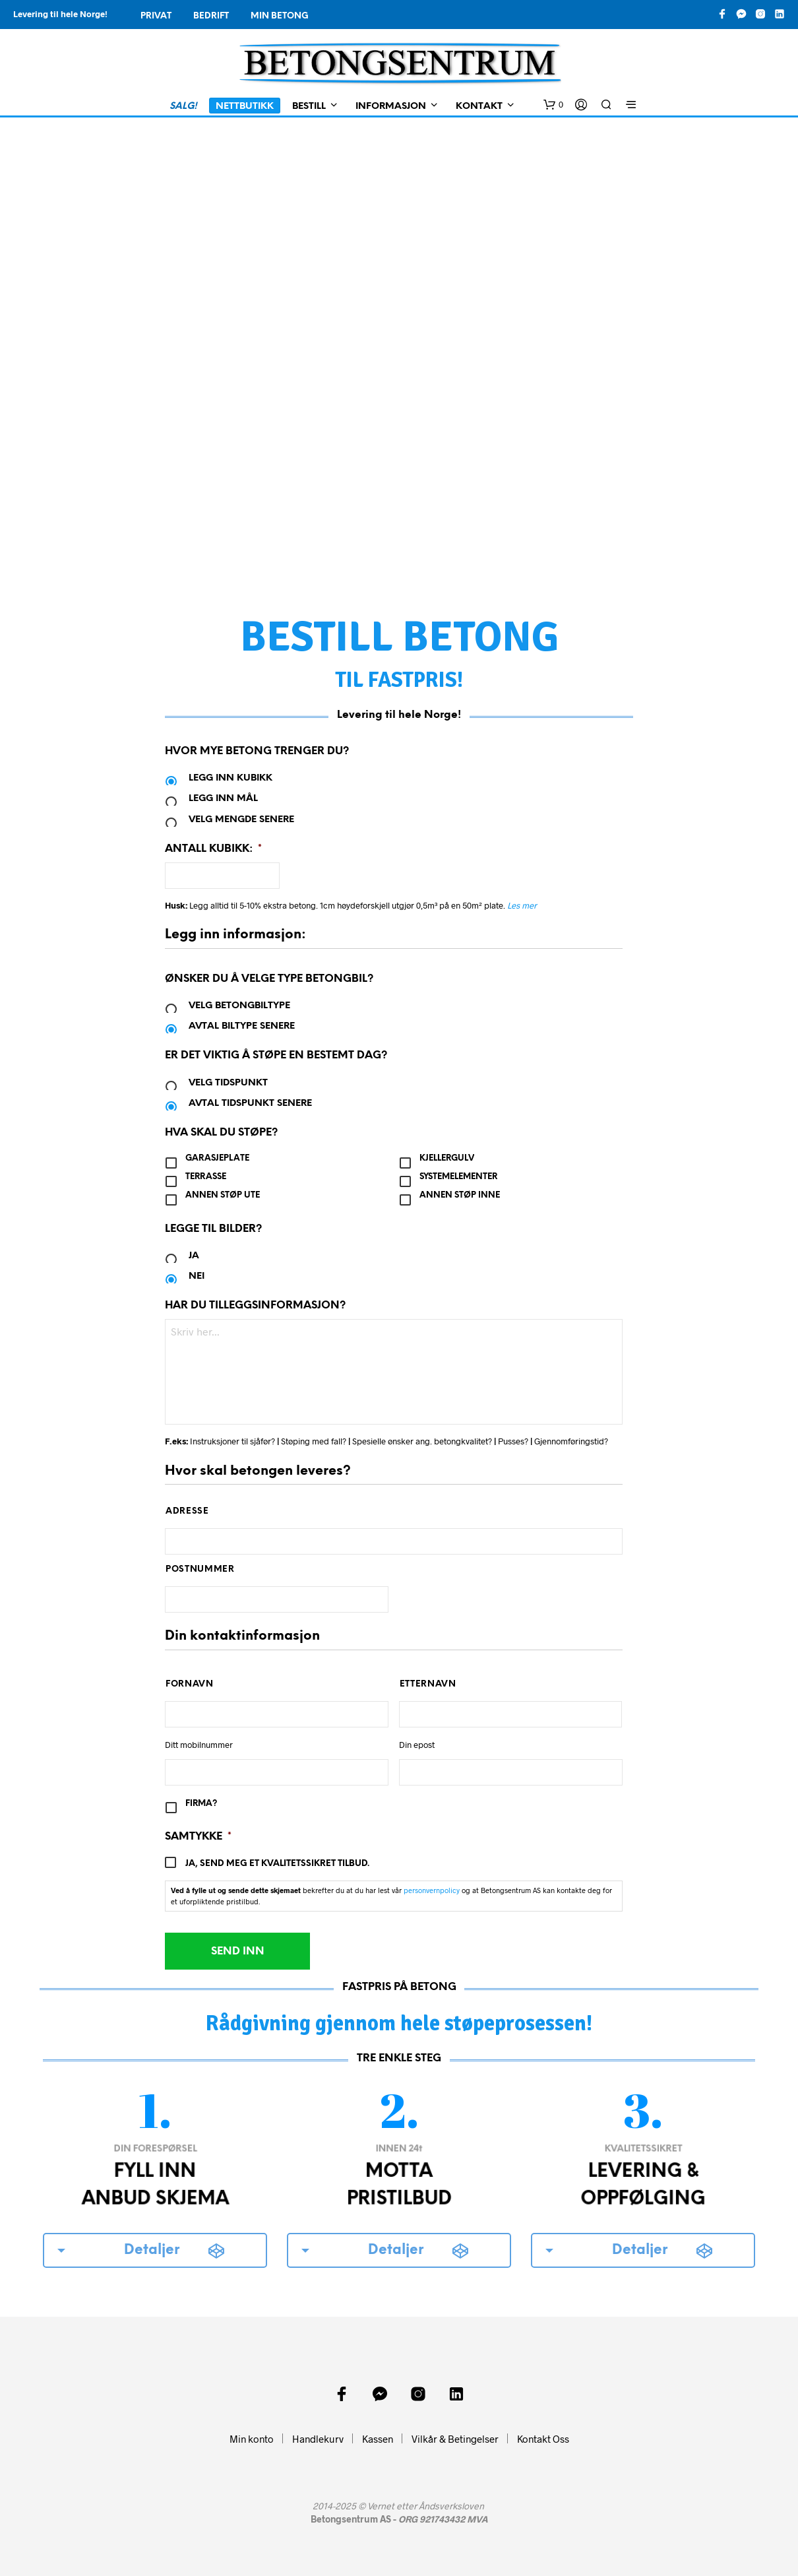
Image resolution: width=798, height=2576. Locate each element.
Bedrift (211, 16)
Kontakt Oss (543, 2439)
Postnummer (200, 1569)
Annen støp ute (222, 1195)
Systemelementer (458, 1177)
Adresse (187, 1511)
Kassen (377, 2439)
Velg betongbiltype (239, 1006)
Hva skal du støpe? (221, 1132)
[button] (553, 105)
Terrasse (205, 1177)
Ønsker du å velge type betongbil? (269, 978)
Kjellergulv (446, 1158)
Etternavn (428, 1684)
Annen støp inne (459, 1195)
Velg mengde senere (241, 820)
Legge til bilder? (213, 1229)
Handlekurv (318, 2439)
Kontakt (479, 107)
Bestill (309, 107)
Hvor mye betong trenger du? (257, 751)
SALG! (183, 107)
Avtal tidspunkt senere (250, 1104)
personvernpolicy (432, 1890)
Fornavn (190, 1684)
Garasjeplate (217, 1158)
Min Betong (280, 16)
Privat (155, 16)
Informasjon (390, 107)
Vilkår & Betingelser (455, 2439)
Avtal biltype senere (242, 1026)
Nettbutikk (245, 107)
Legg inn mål (223, 799)
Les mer (522, 905)
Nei (196, 1276)
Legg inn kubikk (230, 778)
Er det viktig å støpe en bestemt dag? (276, 1055)
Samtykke (198, 1836)
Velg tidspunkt (228, 1083)
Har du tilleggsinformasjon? (255, 1305)
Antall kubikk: (213, 848)
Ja (194, 1256)
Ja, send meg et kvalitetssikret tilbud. (277, 1863)
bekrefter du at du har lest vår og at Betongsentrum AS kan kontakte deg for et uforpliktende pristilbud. (391, 1896)
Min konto (252, 2439)
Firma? (201, 1803)
